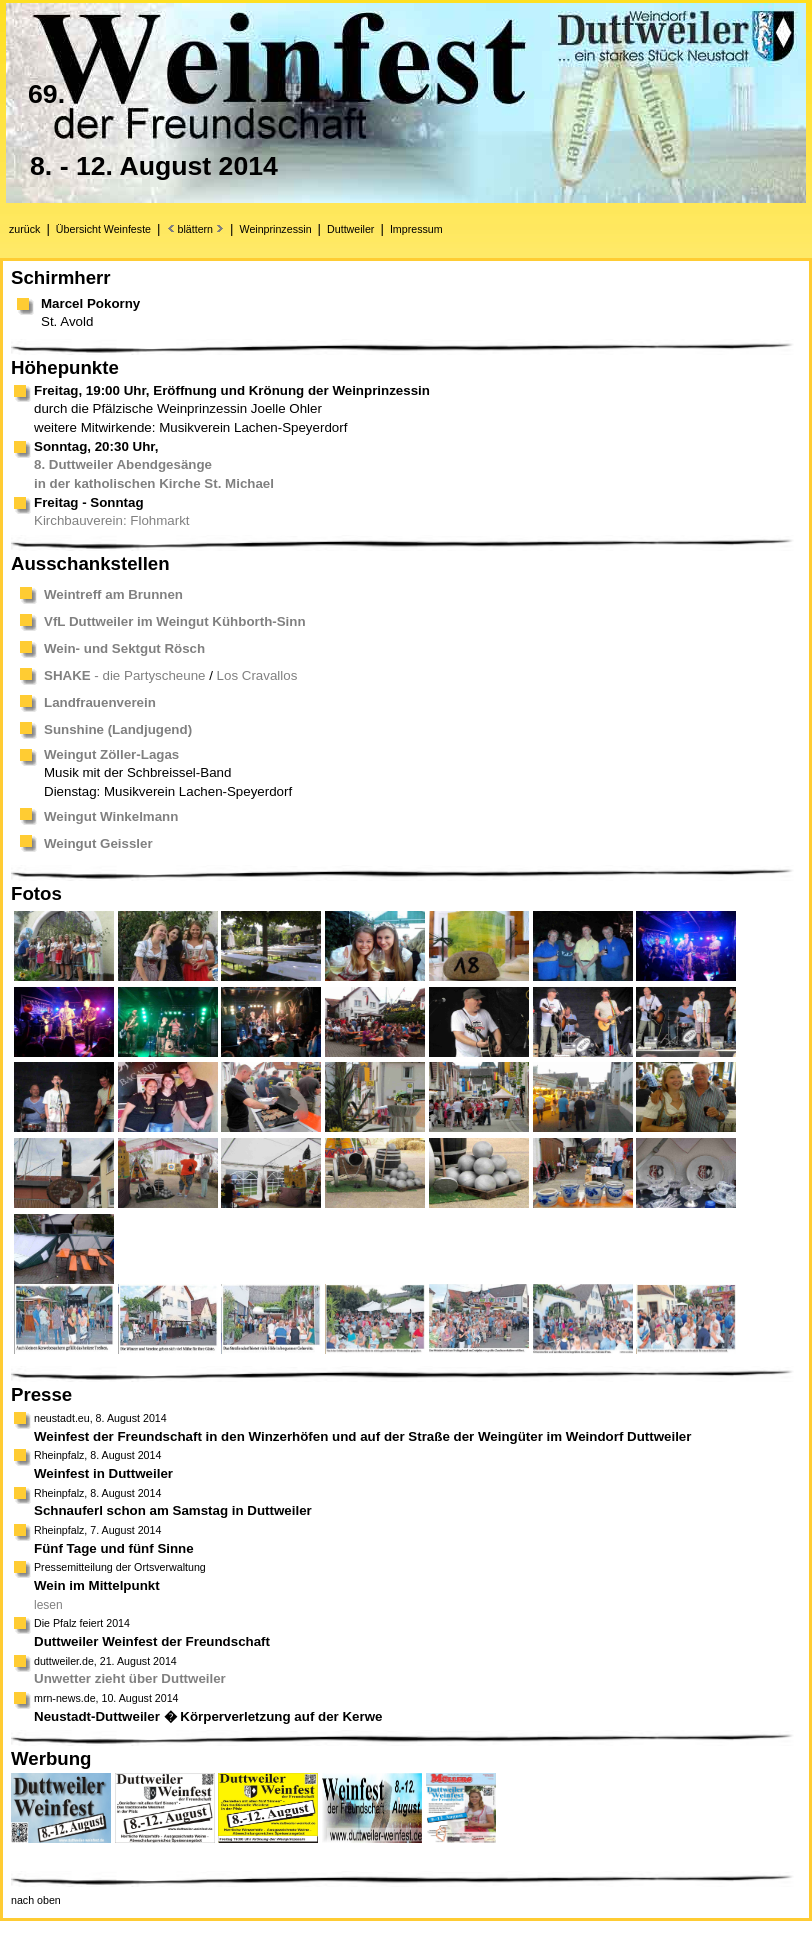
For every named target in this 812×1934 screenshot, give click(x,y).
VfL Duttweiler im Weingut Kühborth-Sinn (175, 621)
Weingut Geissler (98, 843)
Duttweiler (350, 229)
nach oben (36, 1900)
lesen (48, 1605)
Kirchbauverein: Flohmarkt (112, 520)
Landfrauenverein (100, 702)
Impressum (416, 229)
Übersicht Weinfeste (103, 229)
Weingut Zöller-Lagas (111, 754)
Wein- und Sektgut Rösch (124, 648)
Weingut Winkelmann (111, 816)
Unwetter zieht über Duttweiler (130, 1678)
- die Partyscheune (125, 675)
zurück (24, 229)
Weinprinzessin (276, 229)
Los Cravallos (257, 675)
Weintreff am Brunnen (113, 594)
